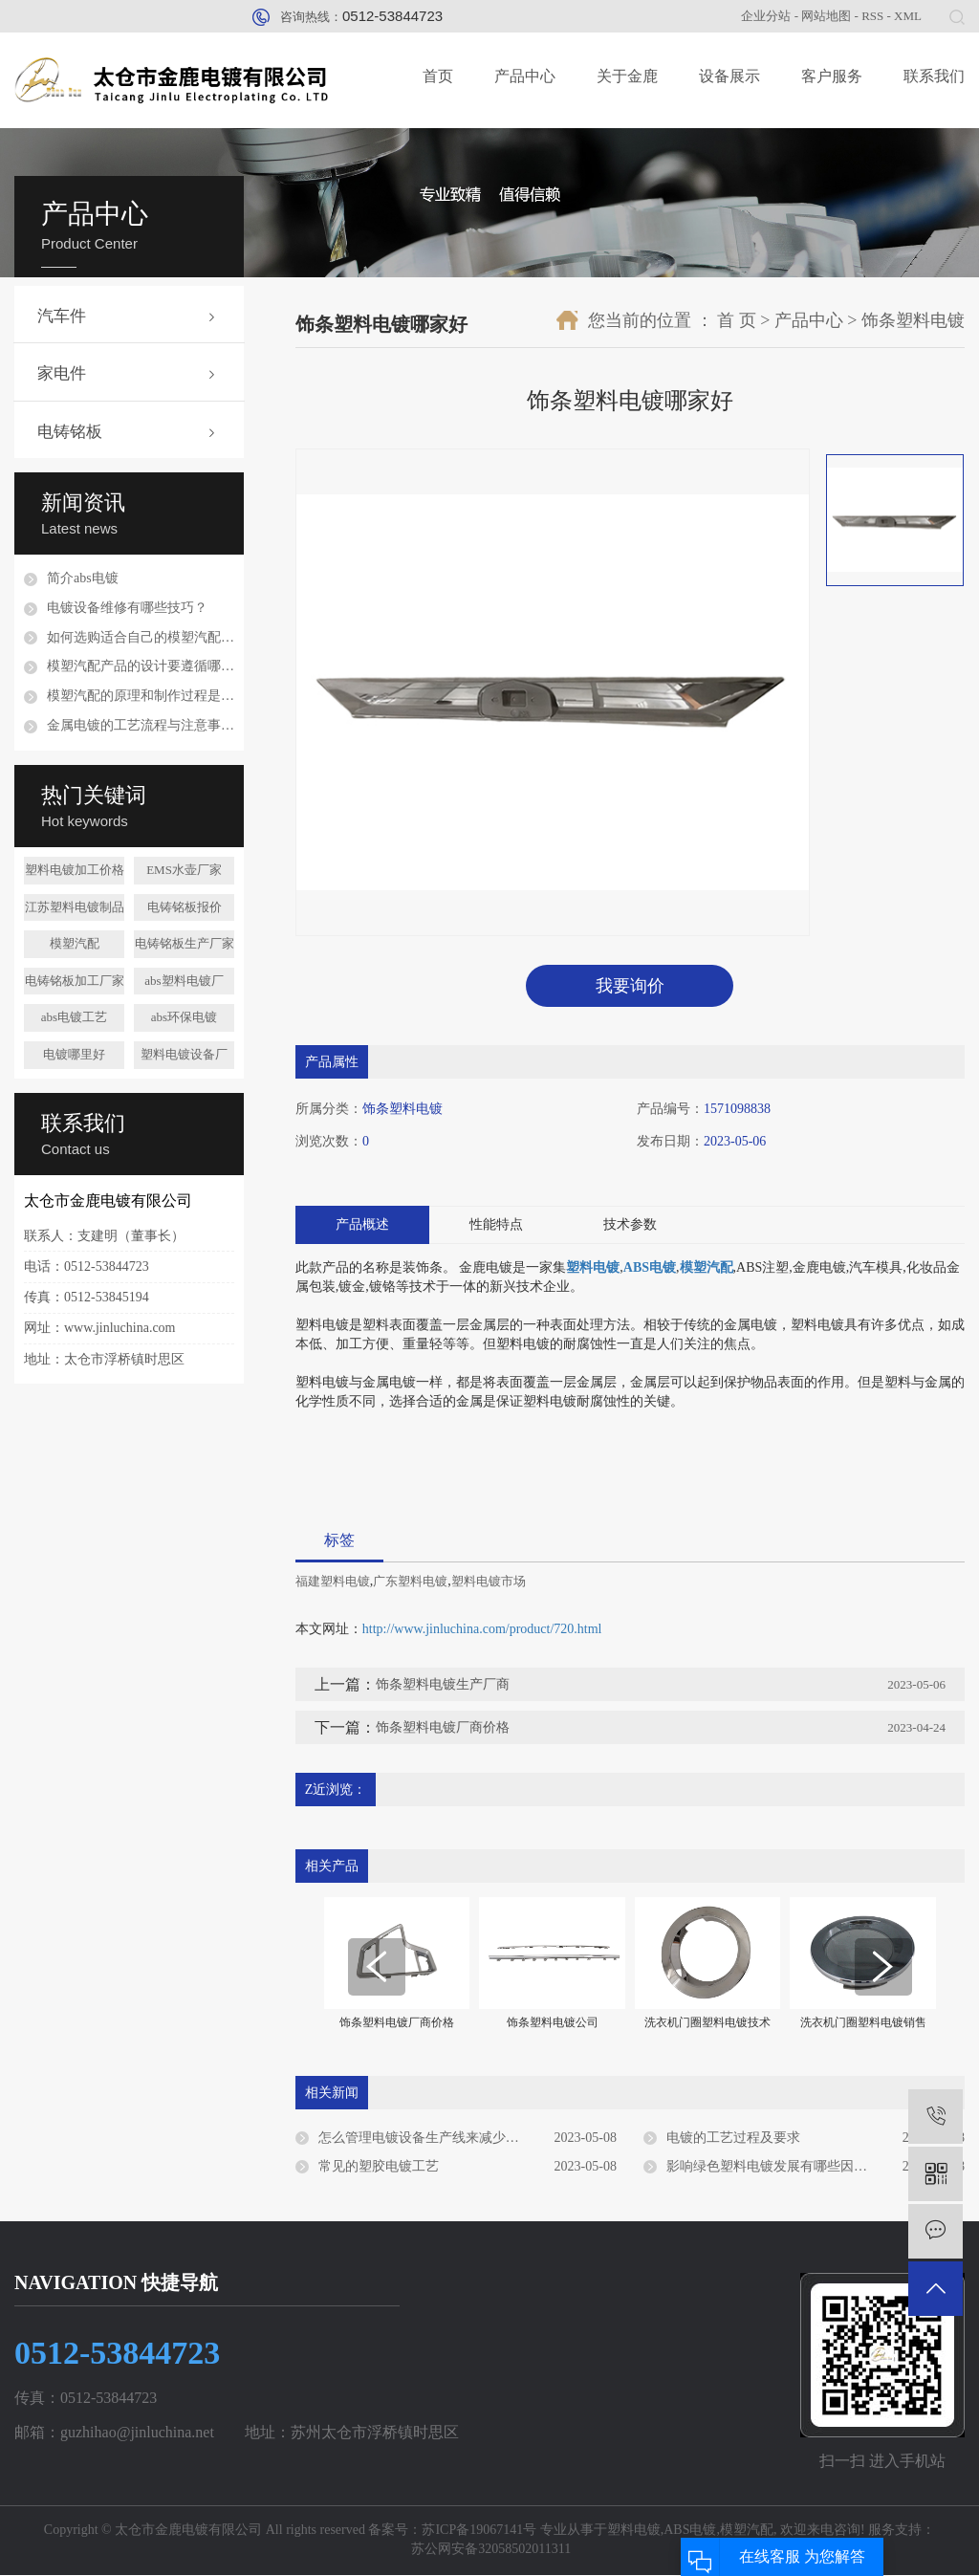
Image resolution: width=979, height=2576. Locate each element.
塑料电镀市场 (488, 1582)
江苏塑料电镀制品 (74, 907)
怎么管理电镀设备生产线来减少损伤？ (432, 2137)
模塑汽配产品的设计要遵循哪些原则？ (140, 666)
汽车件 (61, 316)
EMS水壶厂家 (184, 869)
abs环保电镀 (184, 1017)
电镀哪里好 (74, 1054)
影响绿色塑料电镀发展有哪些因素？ (773, 2166)
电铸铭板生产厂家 (184, 943)
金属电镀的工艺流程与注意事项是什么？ (140, 725)
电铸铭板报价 (184, 907)
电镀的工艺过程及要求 (733, 2137)
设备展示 (729, 76)
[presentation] (376, 1968)
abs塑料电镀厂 (183, 980)
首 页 (736, 320)
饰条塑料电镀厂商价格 (443, 1728)
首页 (438, 76)
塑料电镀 (634, 2530)
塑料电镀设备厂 (184, 1054)
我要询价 (630, 985)
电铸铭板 (69, 432)
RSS (872, 16)
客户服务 (831, 76)
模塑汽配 (74, 943)
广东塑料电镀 (410, 1582)
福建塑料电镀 (332, 1582)
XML (908, 16)
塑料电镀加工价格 (74, 869)
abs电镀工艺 (74, 1017)
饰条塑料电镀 (913, 320)
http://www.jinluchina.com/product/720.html (482, 1630)
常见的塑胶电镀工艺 (378, 2166)
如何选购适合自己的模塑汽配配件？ (140, 637)
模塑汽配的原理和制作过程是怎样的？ (140, 695)
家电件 (61, 373)
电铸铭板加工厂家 (74, 980)
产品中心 (524, 76)
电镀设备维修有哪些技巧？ (127, 607)
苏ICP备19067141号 (479, 2530)
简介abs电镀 (83, 578)
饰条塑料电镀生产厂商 (443, 1685)
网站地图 (826, 16)
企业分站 (766, 16)
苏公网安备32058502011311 (489, 2550)
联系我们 (934, 76)
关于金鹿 (627, 76)
